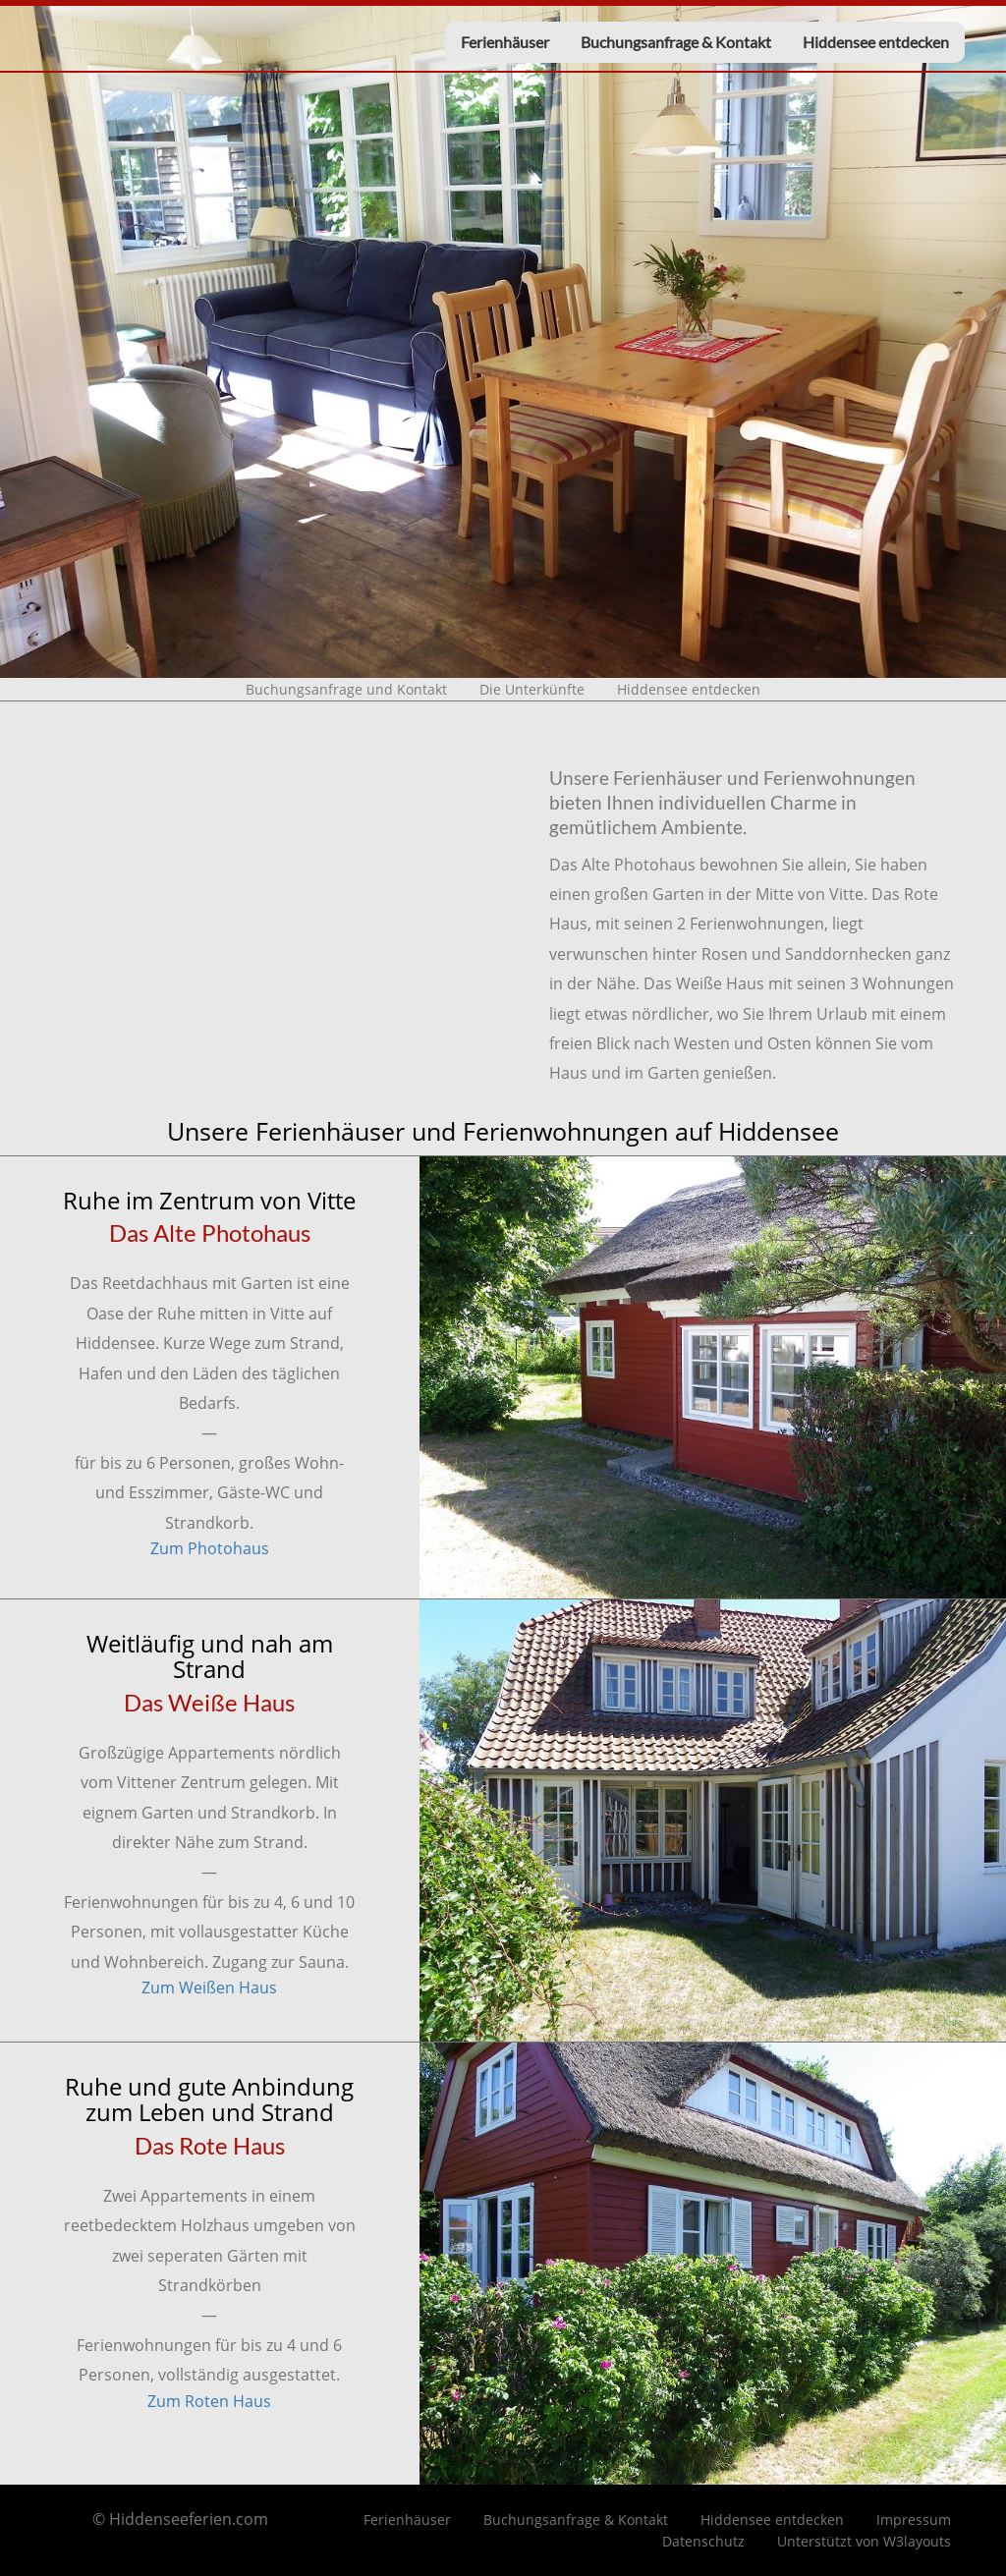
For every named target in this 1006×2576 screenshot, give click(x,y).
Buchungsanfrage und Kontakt (346, 689)
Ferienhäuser (505, 41)
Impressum (913, 2519)
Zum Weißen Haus (209, 1987)
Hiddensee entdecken (876, 41)
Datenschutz (703, 2541)
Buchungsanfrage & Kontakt (676, 41)
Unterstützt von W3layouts (864, 2541)
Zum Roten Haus (209, 2401)
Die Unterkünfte (532, 689)
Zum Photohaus (209, 1548)
